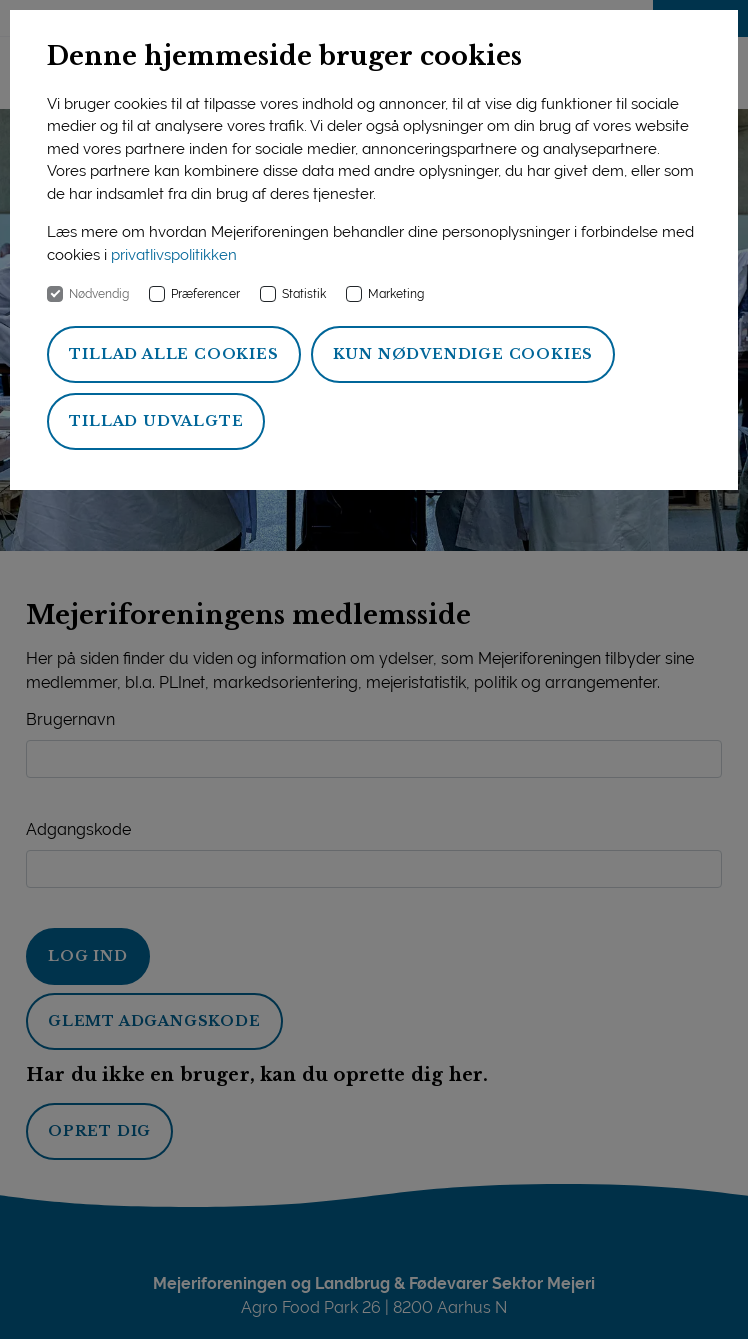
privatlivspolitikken (174, 255)
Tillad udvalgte (156, 421)
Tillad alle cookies (173, 354)
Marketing (396, 294)
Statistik (304, 294)
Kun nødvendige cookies (463, 354)
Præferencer (205, 294)
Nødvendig (99, 294)
